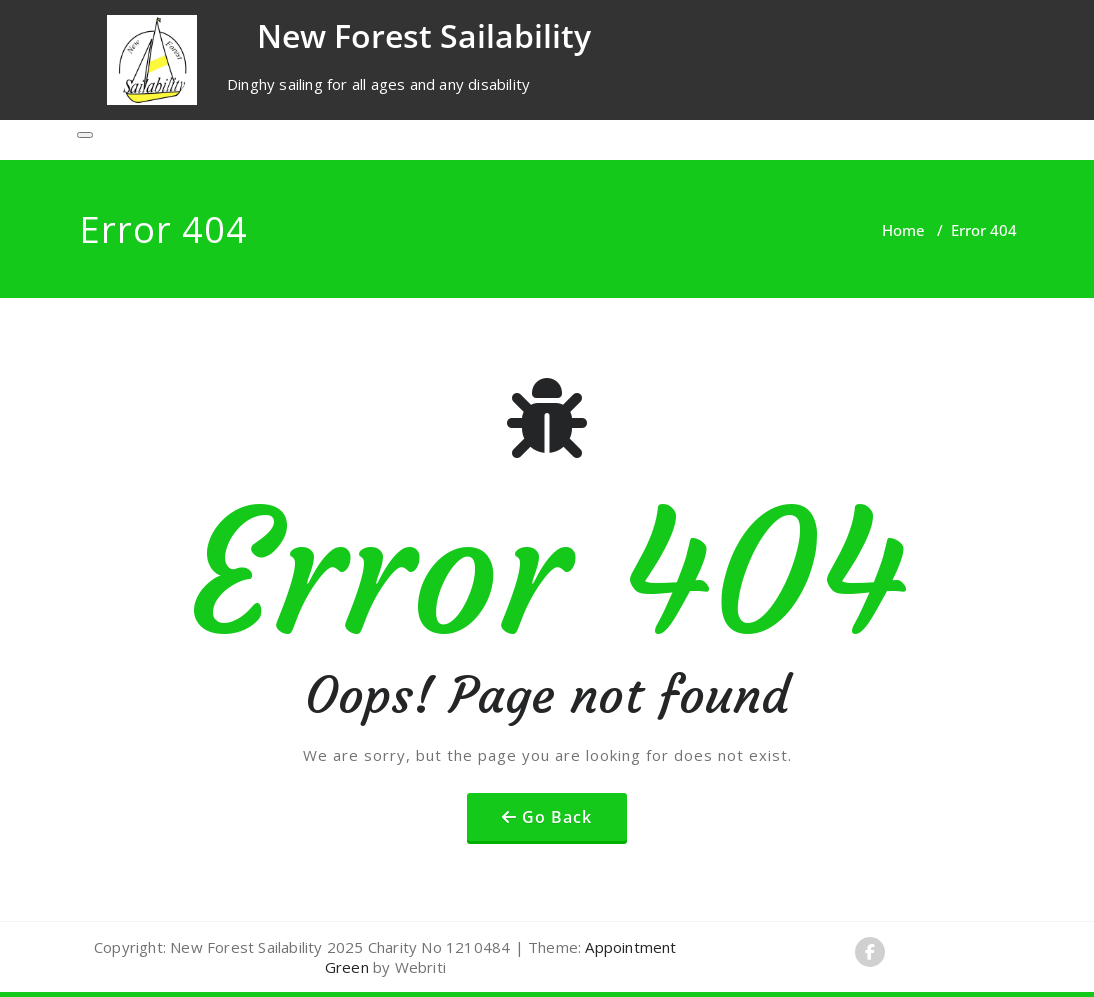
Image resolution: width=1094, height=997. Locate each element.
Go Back (557, 817)
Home (903, 230)
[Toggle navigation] (85, 135)
